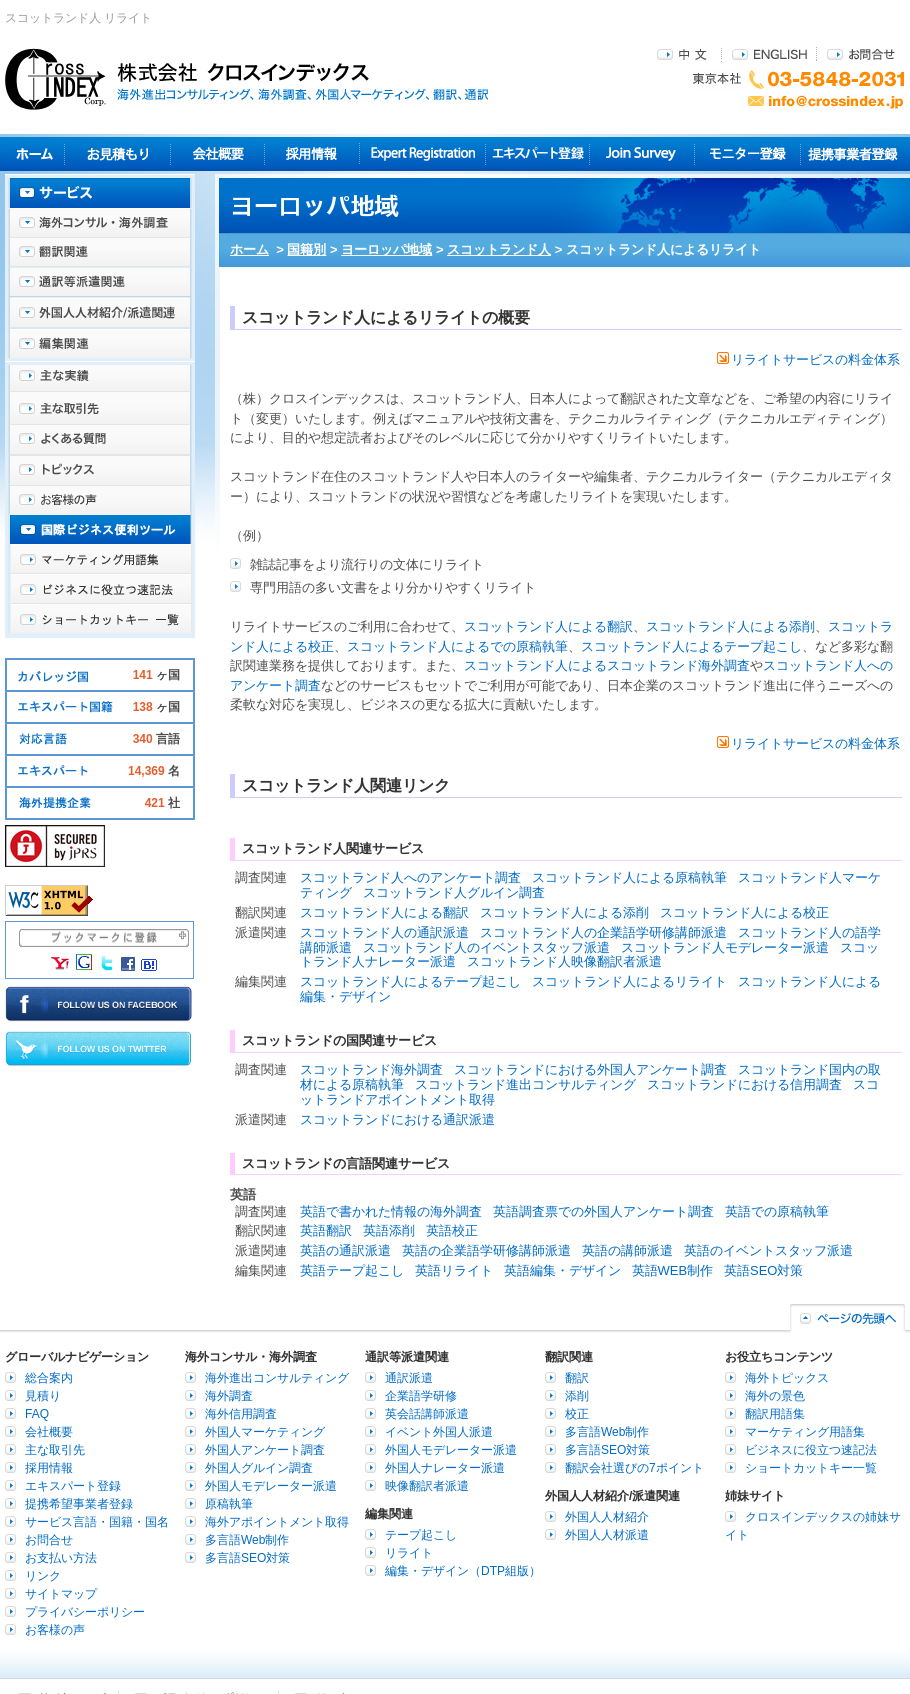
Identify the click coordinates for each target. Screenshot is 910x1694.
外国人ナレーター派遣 (445, 1468)
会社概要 (217, 153)
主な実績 (100, 380)
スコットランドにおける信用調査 (744, 1084)
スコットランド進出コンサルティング (525, 1084)
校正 (577, 1414)
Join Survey (642, 153)
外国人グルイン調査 (259, 1468)
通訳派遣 (409, 1378)
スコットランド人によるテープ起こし (691, 646)
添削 (577, 1396)
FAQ (37, 1414)
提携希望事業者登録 (79, 1504)
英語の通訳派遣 (345, 1250)
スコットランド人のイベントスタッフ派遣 (486, 947)
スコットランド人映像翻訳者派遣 (564, 961)
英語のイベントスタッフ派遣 (768, 1250)
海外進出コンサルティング (277, 1378)
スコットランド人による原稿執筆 (629, 877)
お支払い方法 (61, 1558)
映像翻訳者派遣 (427, 1486)
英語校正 (452, 1230)
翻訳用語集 (775, 1414)
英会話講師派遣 (427, 1414)
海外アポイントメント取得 (277, 1522)
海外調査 (229, 1396)
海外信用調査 (241, 1414)
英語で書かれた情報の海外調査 (391, 1211)
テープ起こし (421, 1535)
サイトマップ (61, 1594)
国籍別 (306, 249)
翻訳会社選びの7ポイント (634, 1468)
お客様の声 (100, 500)
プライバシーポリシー (85, 1612)
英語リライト (454, 1270)
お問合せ (861, 53)
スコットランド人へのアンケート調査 (410, 877)
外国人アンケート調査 (265, 1450)
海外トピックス (100, 470)
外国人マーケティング (265, 1432)
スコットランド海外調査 (371, 1069)
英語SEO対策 (763, 1270)
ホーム (249, 249)
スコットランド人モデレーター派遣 (725, 947)
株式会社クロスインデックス (247, 79)
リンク (43, 1576)
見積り (117, 153)
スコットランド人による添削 (730, 626)
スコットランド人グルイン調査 (454, 892)
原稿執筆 (229, 1504)
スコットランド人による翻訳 (548, 626)
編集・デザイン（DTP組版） (463, 1571)
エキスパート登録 (537, 153)
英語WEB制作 (673, 1270)
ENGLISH (769, 53)
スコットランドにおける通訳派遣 (397, 1119)
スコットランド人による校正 (744, 912)
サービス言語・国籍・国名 (97, 1522)
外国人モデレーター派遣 (271, 1486)
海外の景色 (775, 1396)
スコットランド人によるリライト (629, 981)
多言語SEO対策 (247, 1558)
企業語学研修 (421, 1396)
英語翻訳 (326, 1230)
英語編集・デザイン (562, 1270)
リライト (409, 1553)
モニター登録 (747, 153)
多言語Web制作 (247, 1540)
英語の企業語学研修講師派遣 (486, 1250)
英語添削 (389, 1230)
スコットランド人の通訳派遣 (384, 932)
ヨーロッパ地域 (386, 249)
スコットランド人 (499, 249)
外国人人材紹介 (607, 1517)
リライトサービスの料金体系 (808, 359)
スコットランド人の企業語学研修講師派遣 (603, 932)
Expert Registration (422, 153)
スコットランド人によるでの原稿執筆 (457, 646)
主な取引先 (100, 410)
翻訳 (577, 1378)
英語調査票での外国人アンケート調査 (603, 1211)
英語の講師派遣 (627, 1250)
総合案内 (49, 1378)
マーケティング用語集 (100, 560)
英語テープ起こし (352, 1270)
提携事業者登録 (852, 153)
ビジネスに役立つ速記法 (100, 590)
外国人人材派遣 (607, 1535)
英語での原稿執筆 (777, 1211)
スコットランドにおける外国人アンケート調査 (590, 1069)
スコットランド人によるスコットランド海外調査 (607, 665)
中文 (684, 53)
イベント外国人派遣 (439, 1432)
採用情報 (312, 153)
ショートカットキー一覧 (100, 620)
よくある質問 (100, 440)
